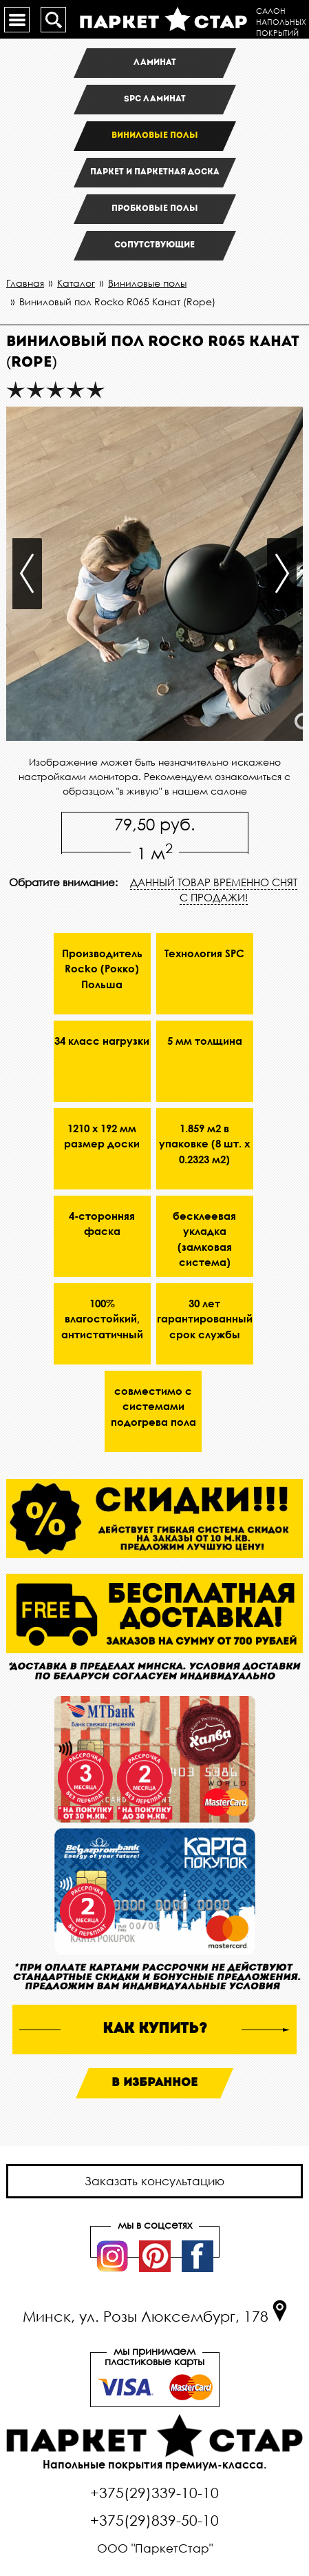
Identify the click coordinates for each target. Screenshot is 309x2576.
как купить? (155, 2029)
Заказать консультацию (154, 2181)
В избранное (154, 2083)
